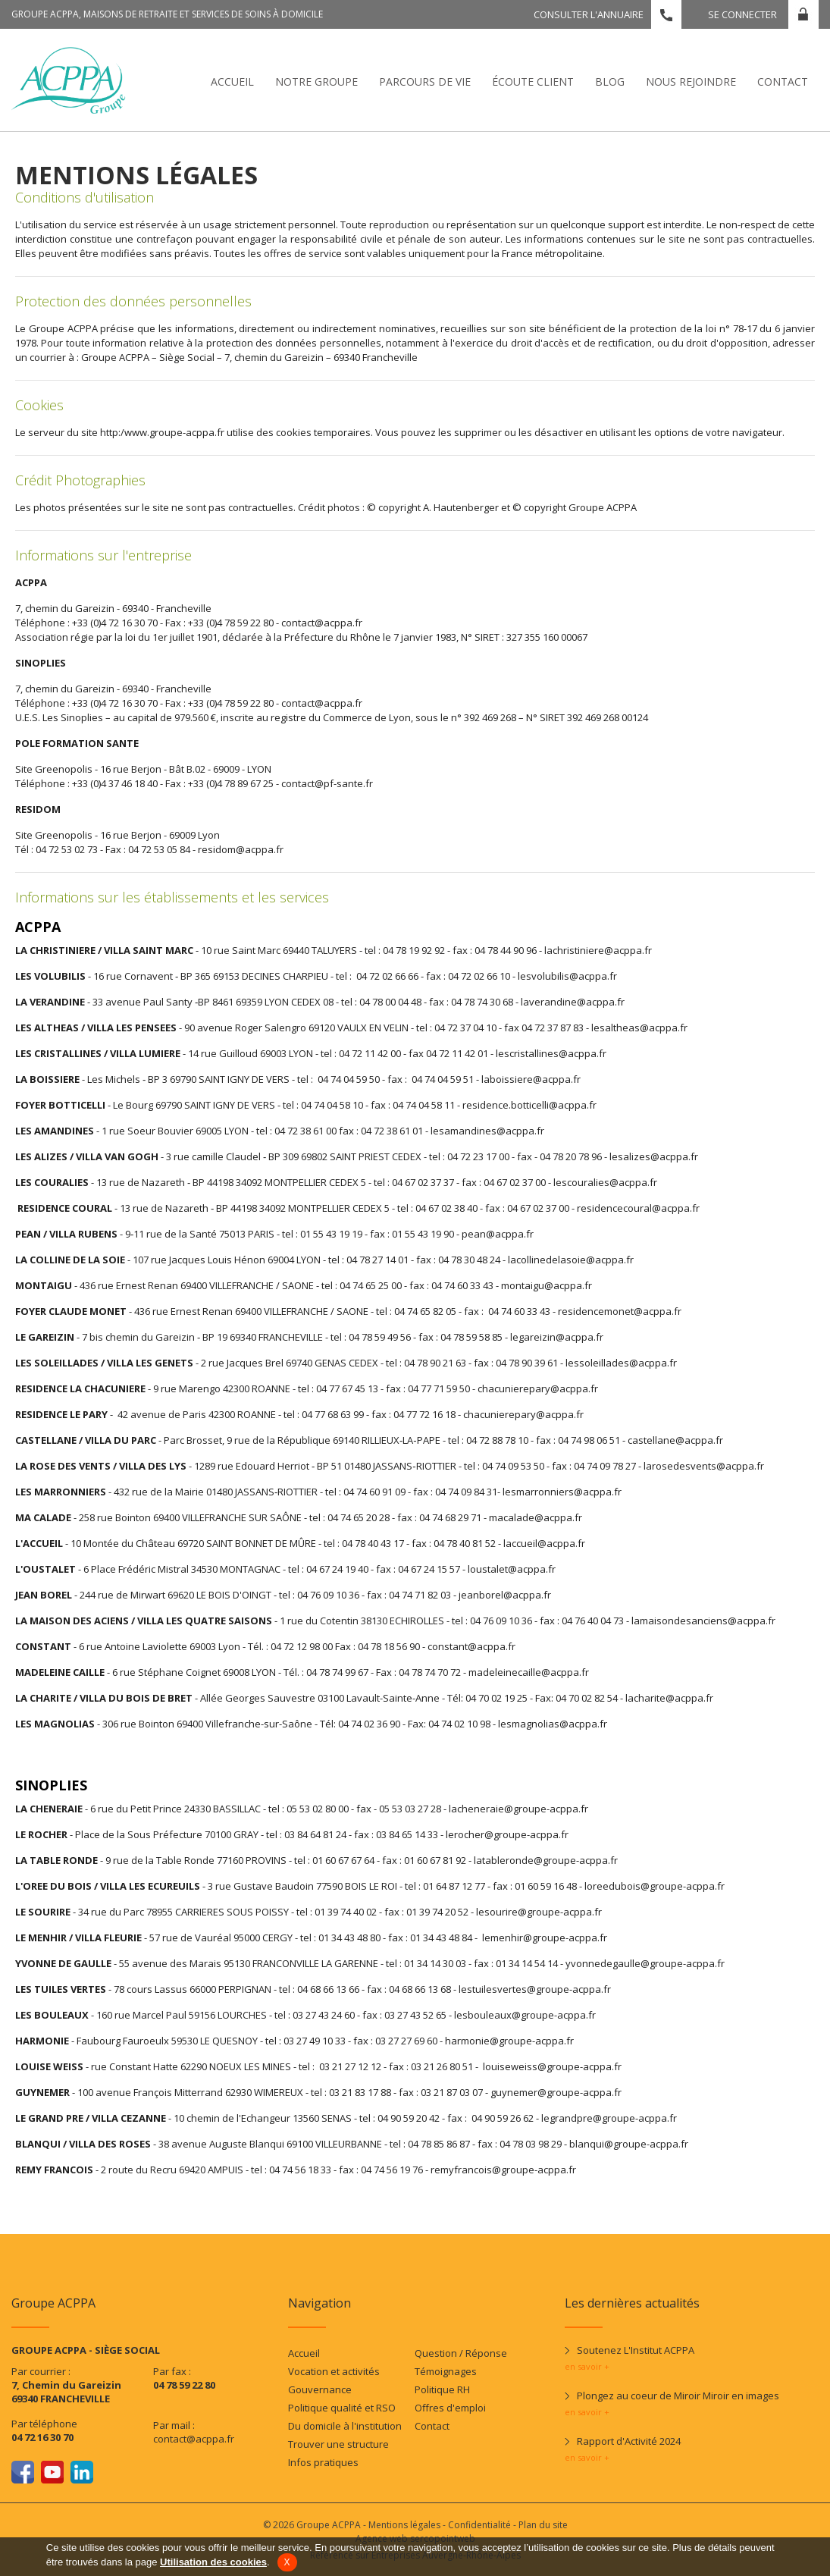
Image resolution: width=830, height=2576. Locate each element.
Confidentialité (479, 2524)
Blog (610, 81)
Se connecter (742, 14)
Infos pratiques (323, 2462)
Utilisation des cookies (213, 2562)
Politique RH (442, 2389)
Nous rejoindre (691, 81)
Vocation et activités (334, 2371)
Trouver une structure (338, 2444)
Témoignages (446, 2371)
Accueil (232, 81)
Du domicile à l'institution (345, 2426)
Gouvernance (320, 2389)
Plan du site (543, 2524)
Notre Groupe (316, 81)
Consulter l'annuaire (589, 14)
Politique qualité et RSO (342, 2407)
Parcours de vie (425, 81)
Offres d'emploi (450, 2407)
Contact (782, 81)
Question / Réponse (461, 2353)
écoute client (533, 81)
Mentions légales (404, 2524)
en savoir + (587, 2366)
